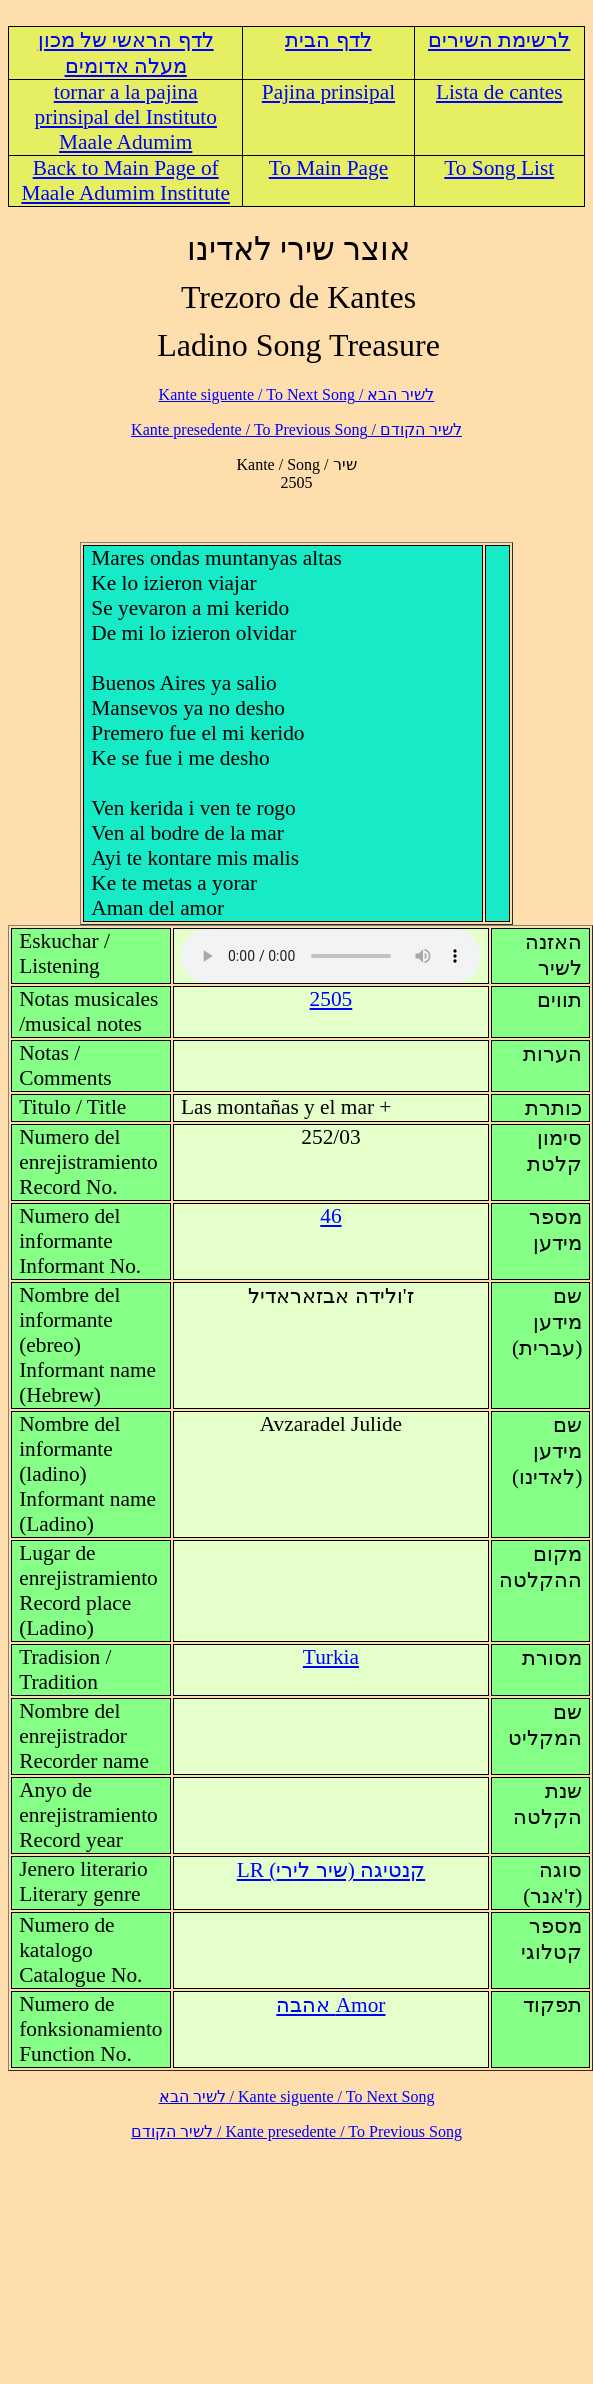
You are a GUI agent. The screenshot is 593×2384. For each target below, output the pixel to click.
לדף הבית (328, 40)
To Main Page (328, 168)
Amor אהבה (330, 2005)
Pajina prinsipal (328, 92)
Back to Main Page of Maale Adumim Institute (125, 180)
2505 (331, 999)
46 (330, 1216)
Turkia (331, 1657)
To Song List (499, 168)
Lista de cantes (499, 92)
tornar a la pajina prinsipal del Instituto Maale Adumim (125, 117)
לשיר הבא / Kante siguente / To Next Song (297, 394)
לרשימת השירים (499, 40)
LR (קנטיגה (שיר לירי (331, 1870)
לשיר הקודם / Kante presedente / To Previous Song (296, 429)
